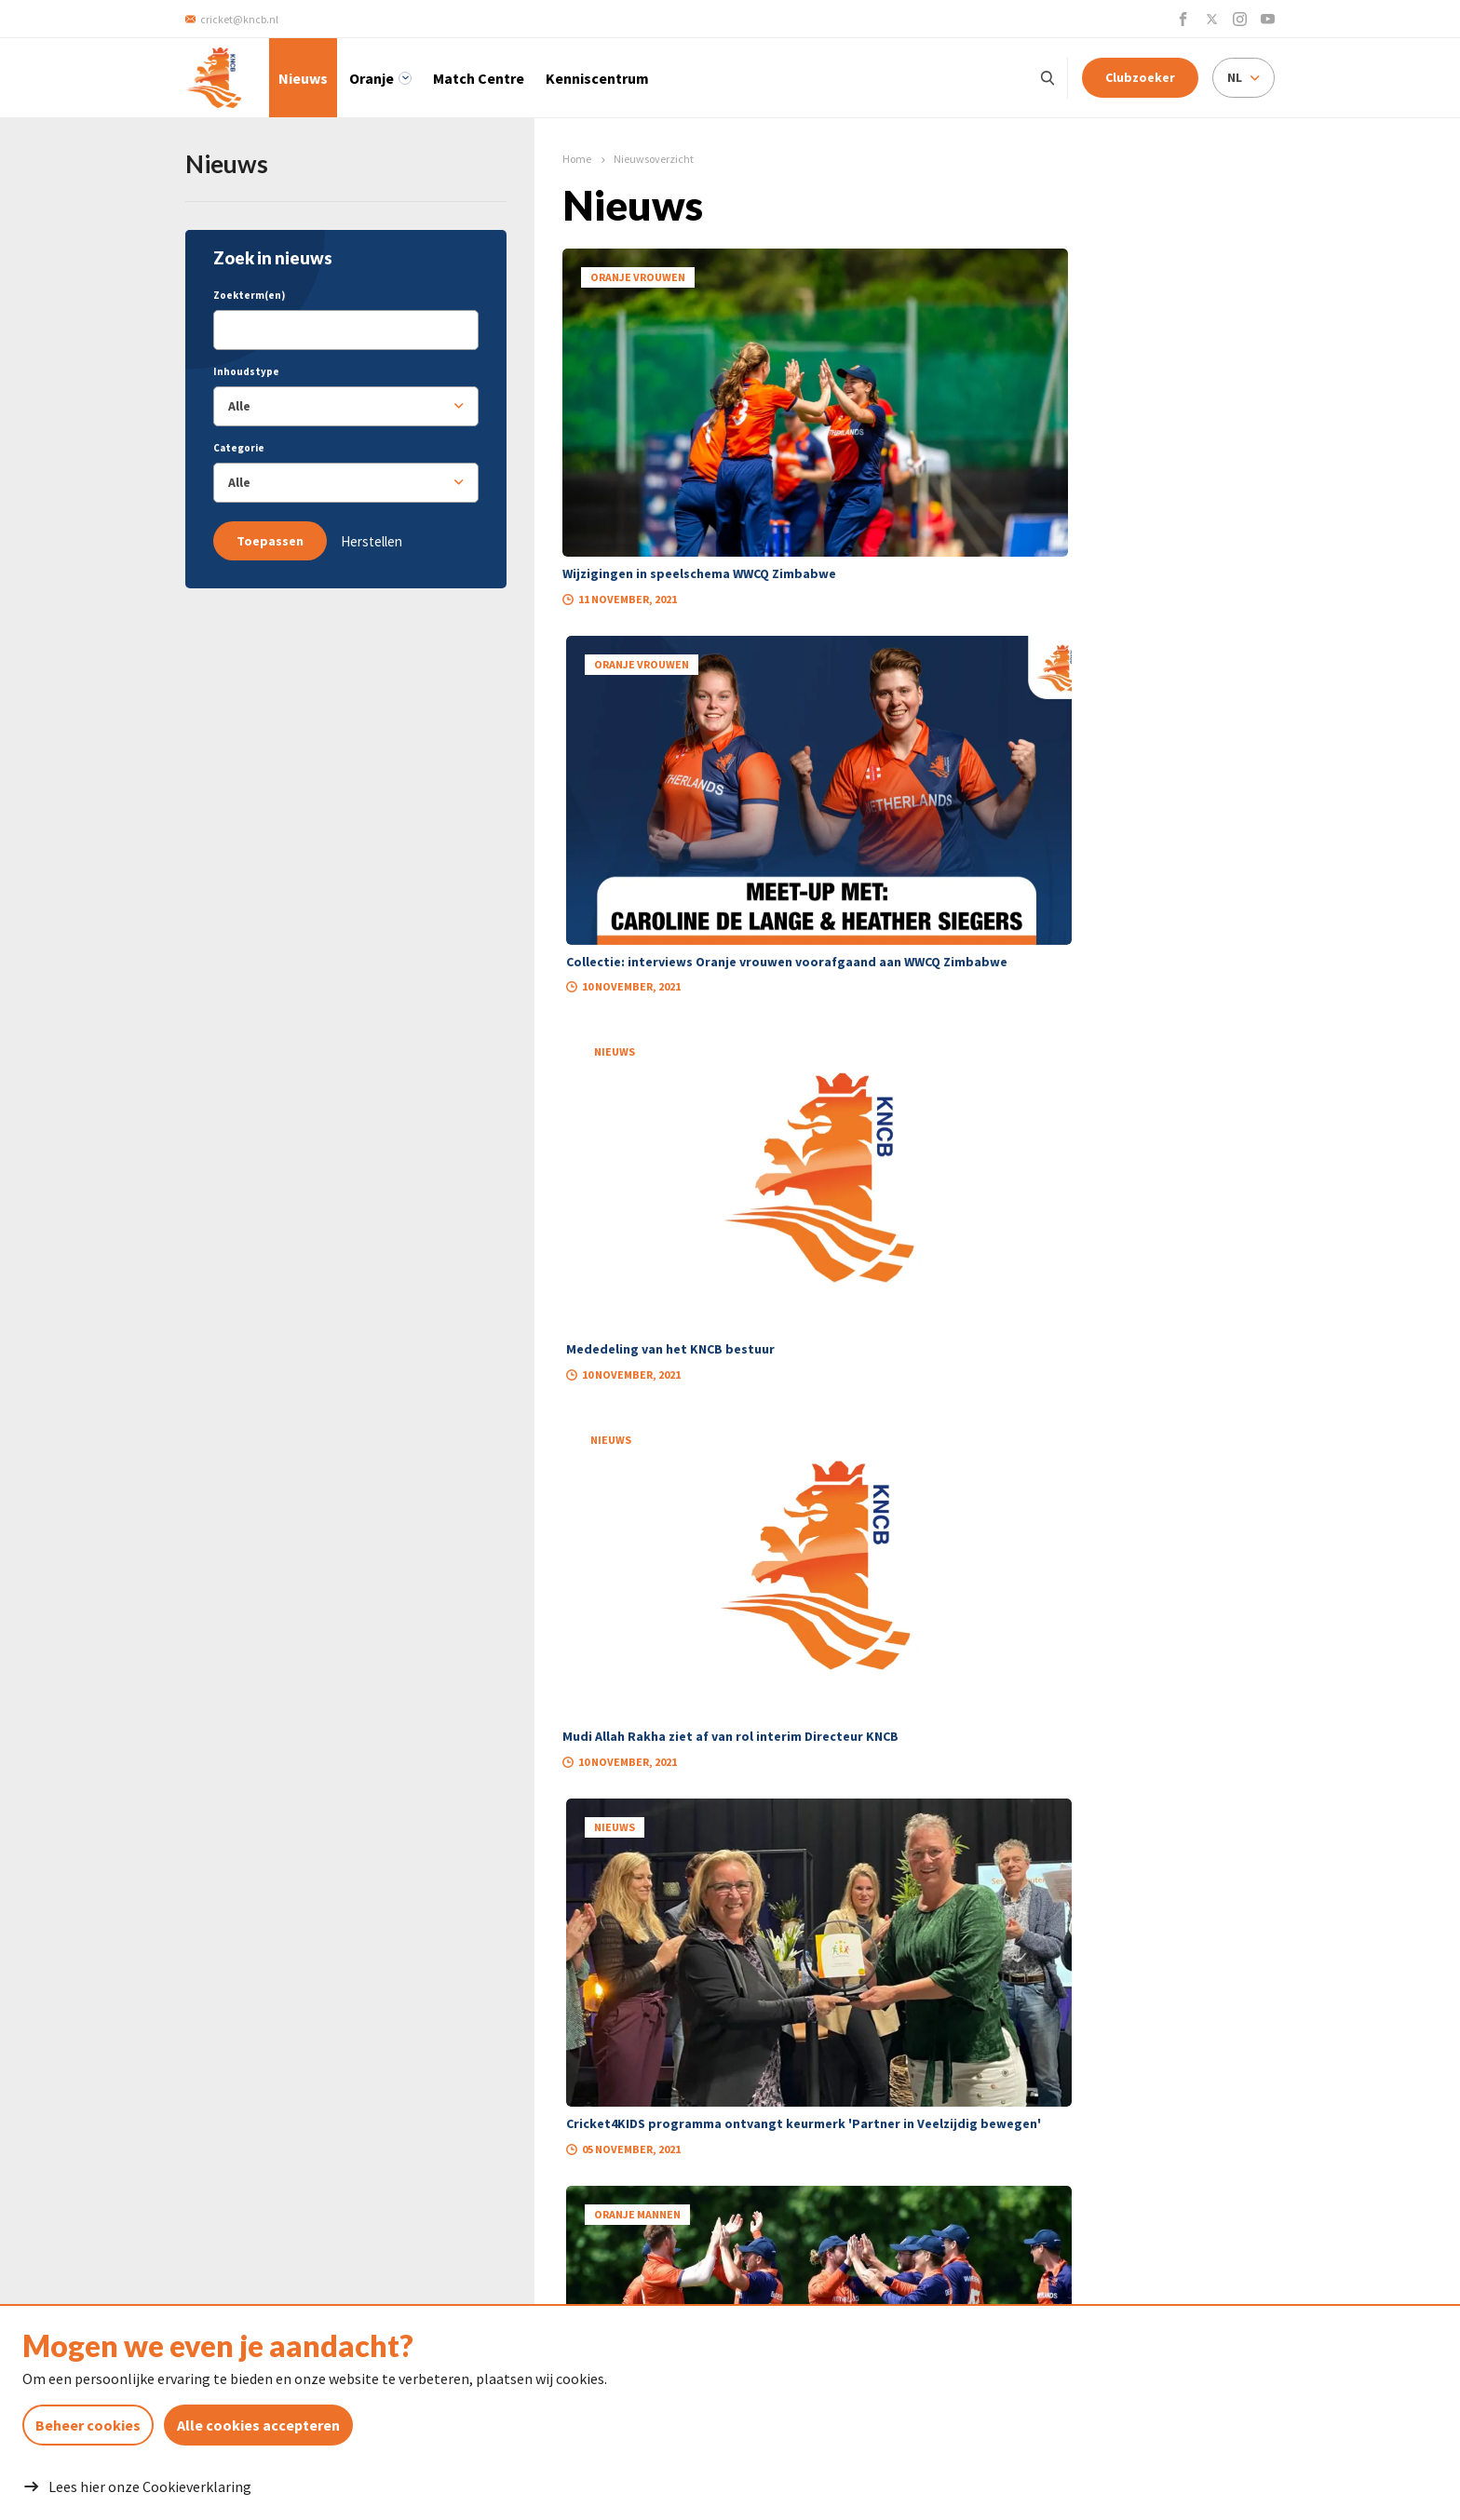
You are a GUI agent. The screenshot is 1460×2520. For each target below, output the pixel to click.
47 (919, 1461)
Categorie (238, 447)
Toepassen (270, 540)
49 (989, 1461)
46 (883, 1461)
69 (1033, 1461)
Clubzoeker (1140, 77)
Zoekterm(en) (249, 295)
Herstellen (371, 541)
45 (848, 1461)
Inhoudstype (246, 371)
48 (954, 1461)
